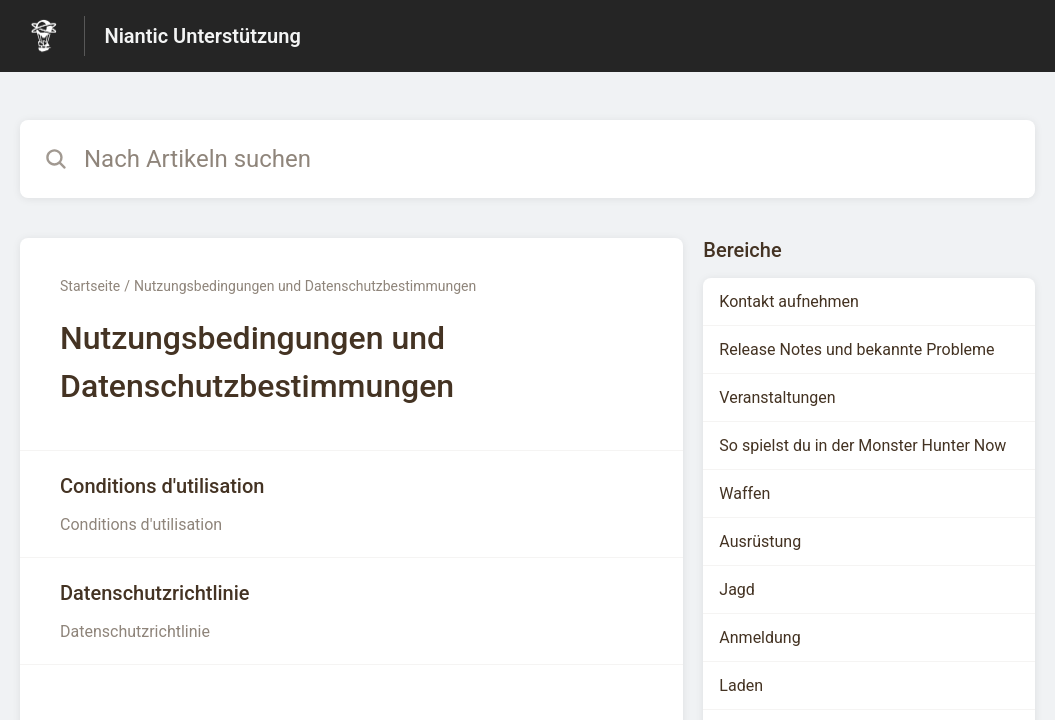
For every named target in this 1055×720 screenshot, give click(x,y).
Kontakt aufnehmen (789, 301)
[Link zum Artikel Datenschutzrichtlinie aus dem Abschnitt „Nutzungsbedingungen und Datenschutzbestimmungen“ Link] (351, 611)
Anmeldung (759, 637)
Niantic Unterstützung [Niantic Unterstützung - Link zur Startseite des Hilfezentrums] (203, 36)
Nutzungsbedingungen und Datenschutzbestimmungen (305, 286)
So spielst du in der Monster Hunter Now (862, 445)
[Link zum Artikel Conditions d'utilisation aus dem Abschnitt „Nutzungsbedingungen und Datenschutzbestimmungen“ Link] (351, 504)
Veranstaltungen (777, 397)
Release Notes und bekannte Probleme (856, 349)
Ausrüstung (760, 541)
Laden (741, 685)
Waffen (744, 493)
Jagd (737, 589)
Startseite (90, 286)
